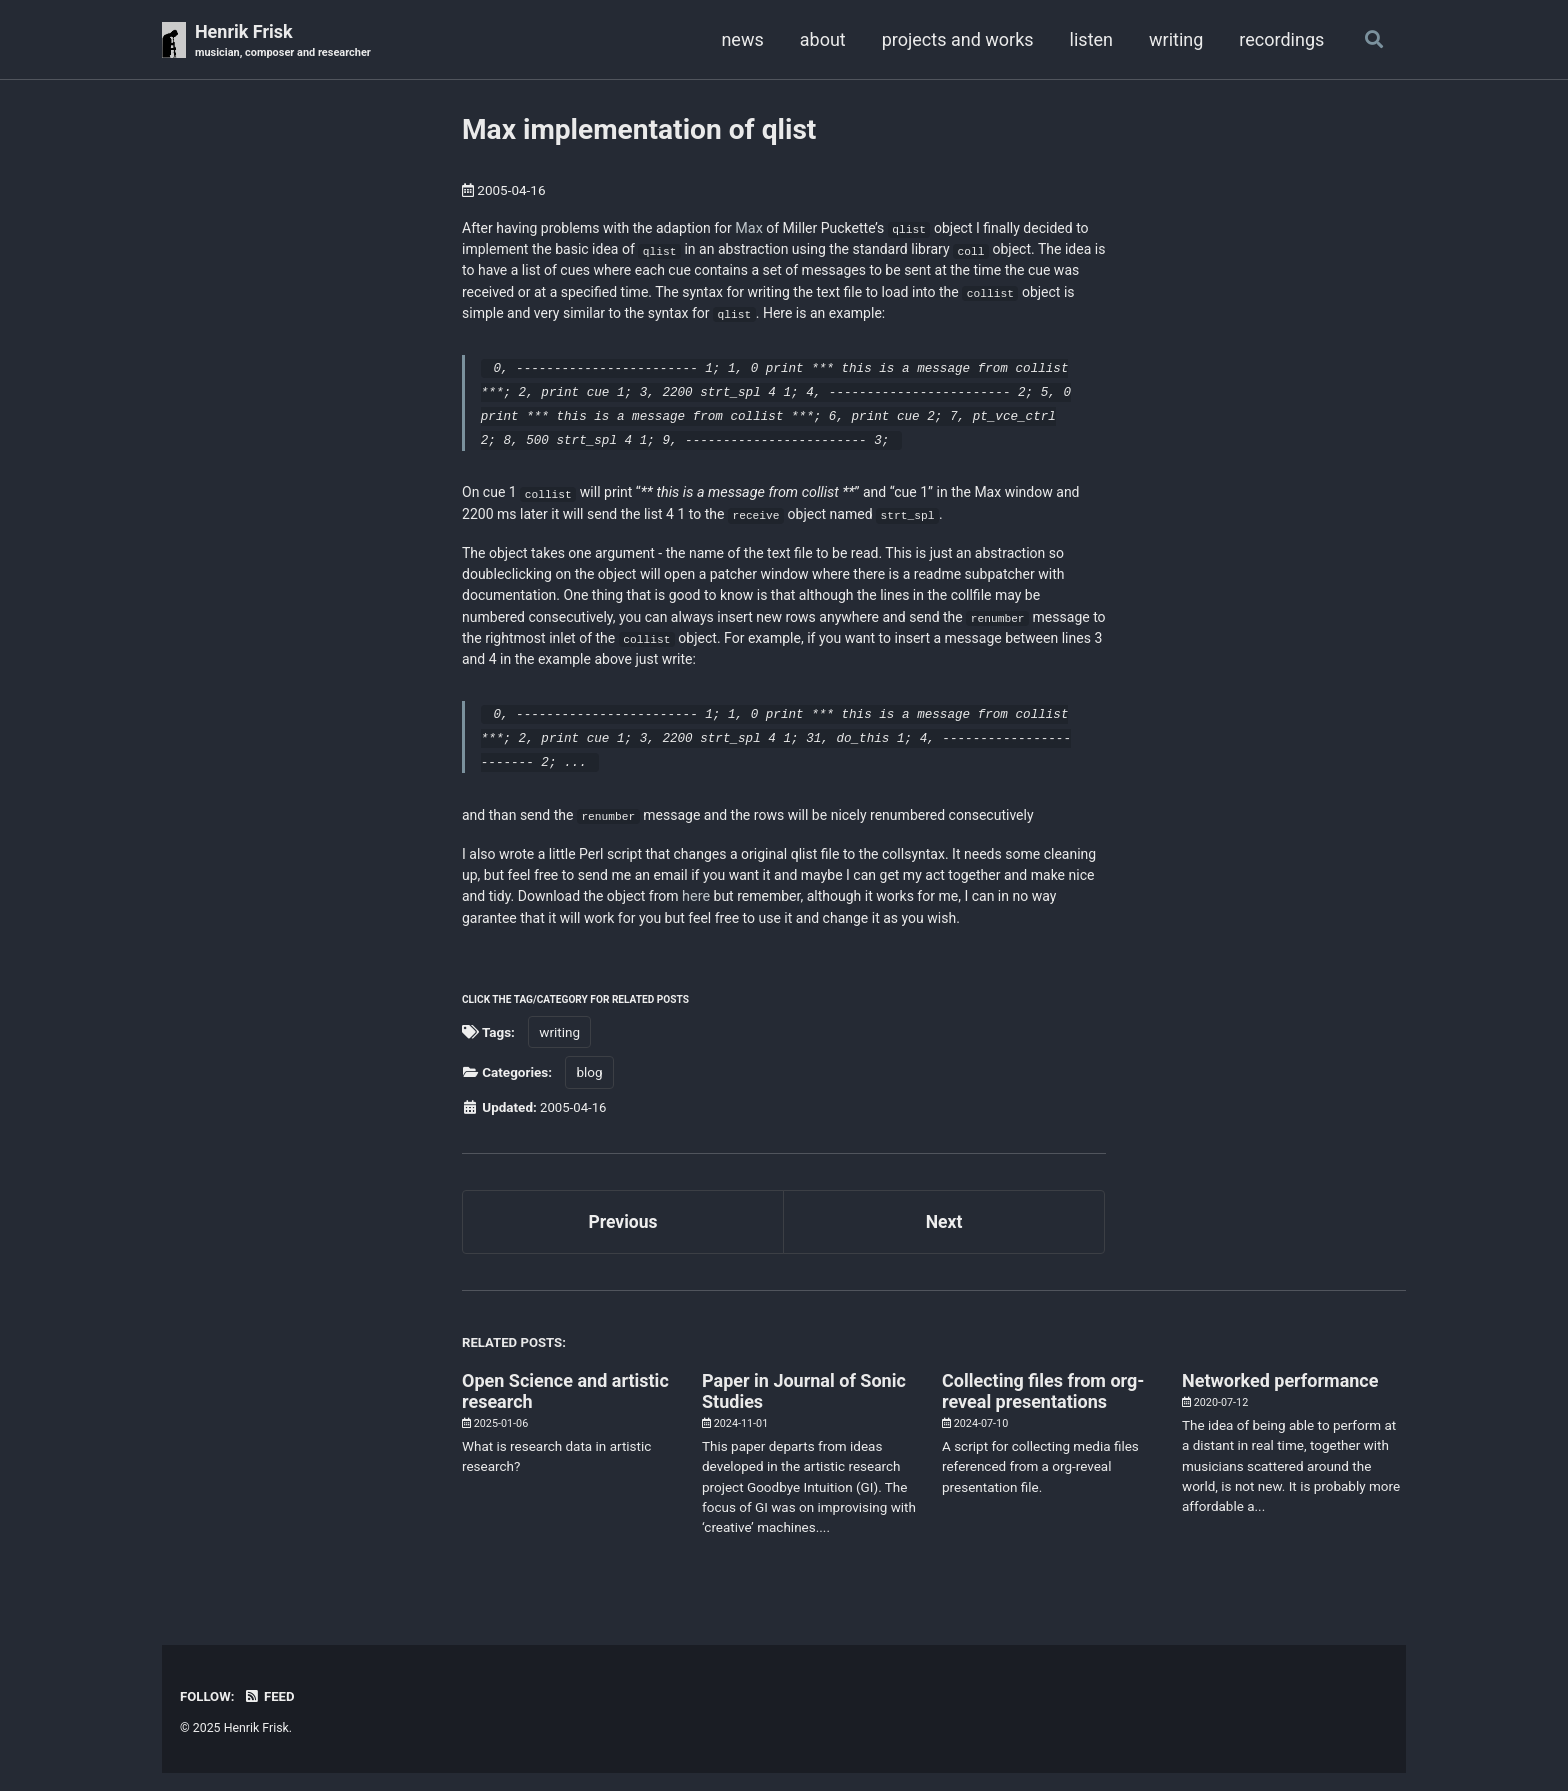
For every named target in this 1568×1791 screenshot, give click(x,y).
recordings (1279, 39)
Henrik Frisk (285, 41)
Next (944, 1238)
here (771, 911)
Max (757, 228)
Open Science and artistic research (565, 1409)
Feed (271, 1715)
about (820, 39)
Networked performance (1280, 1398)
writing (1174, 39)
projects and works (955, 39)
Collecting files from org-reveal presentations (1043, 1409)
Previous (623, 1238)
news (740, 39)
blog (589, 1089)
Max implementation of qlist (639, 130)
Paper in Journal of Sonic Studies (804, 1409)
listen (1088, 39)
